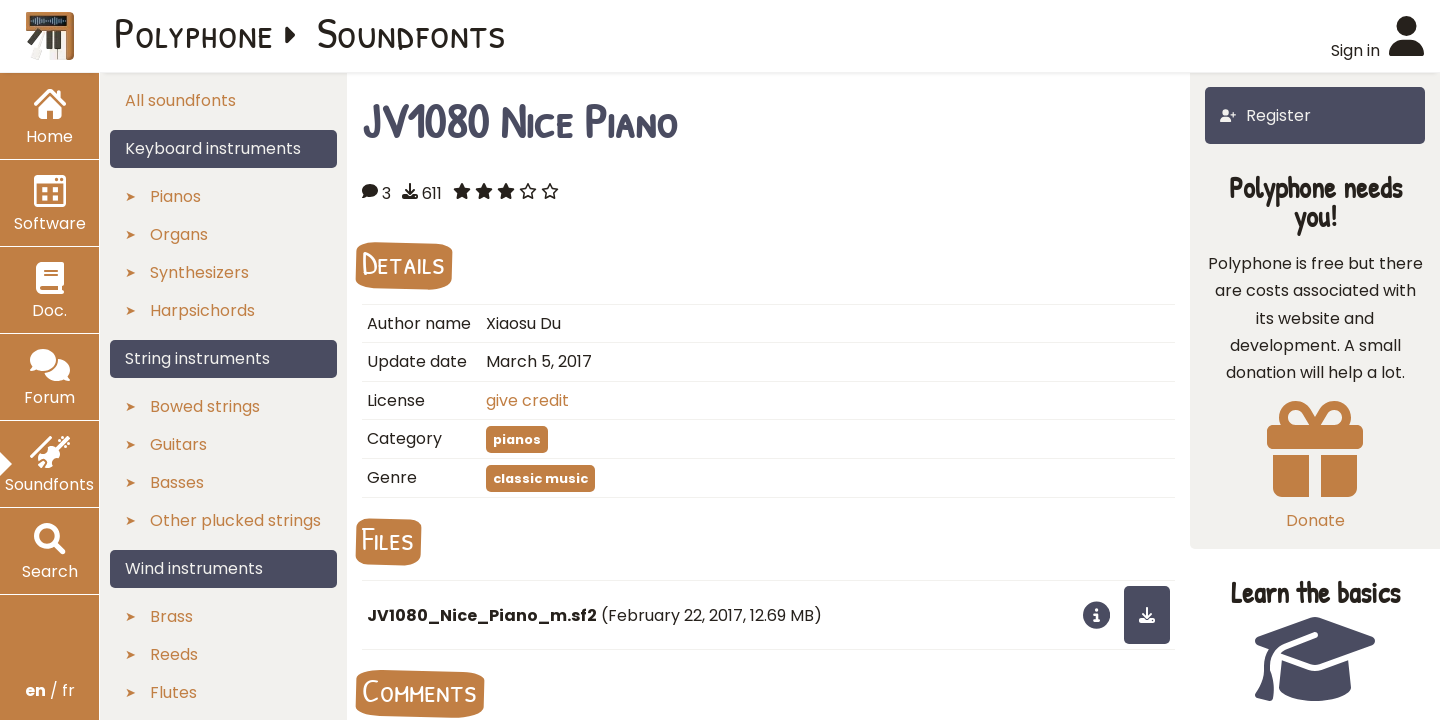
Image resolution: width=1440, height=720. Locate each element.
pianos (517, 439)
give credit (527, 400)
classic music (540, 478)
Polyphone (194, 32)
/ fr (50, 690)
